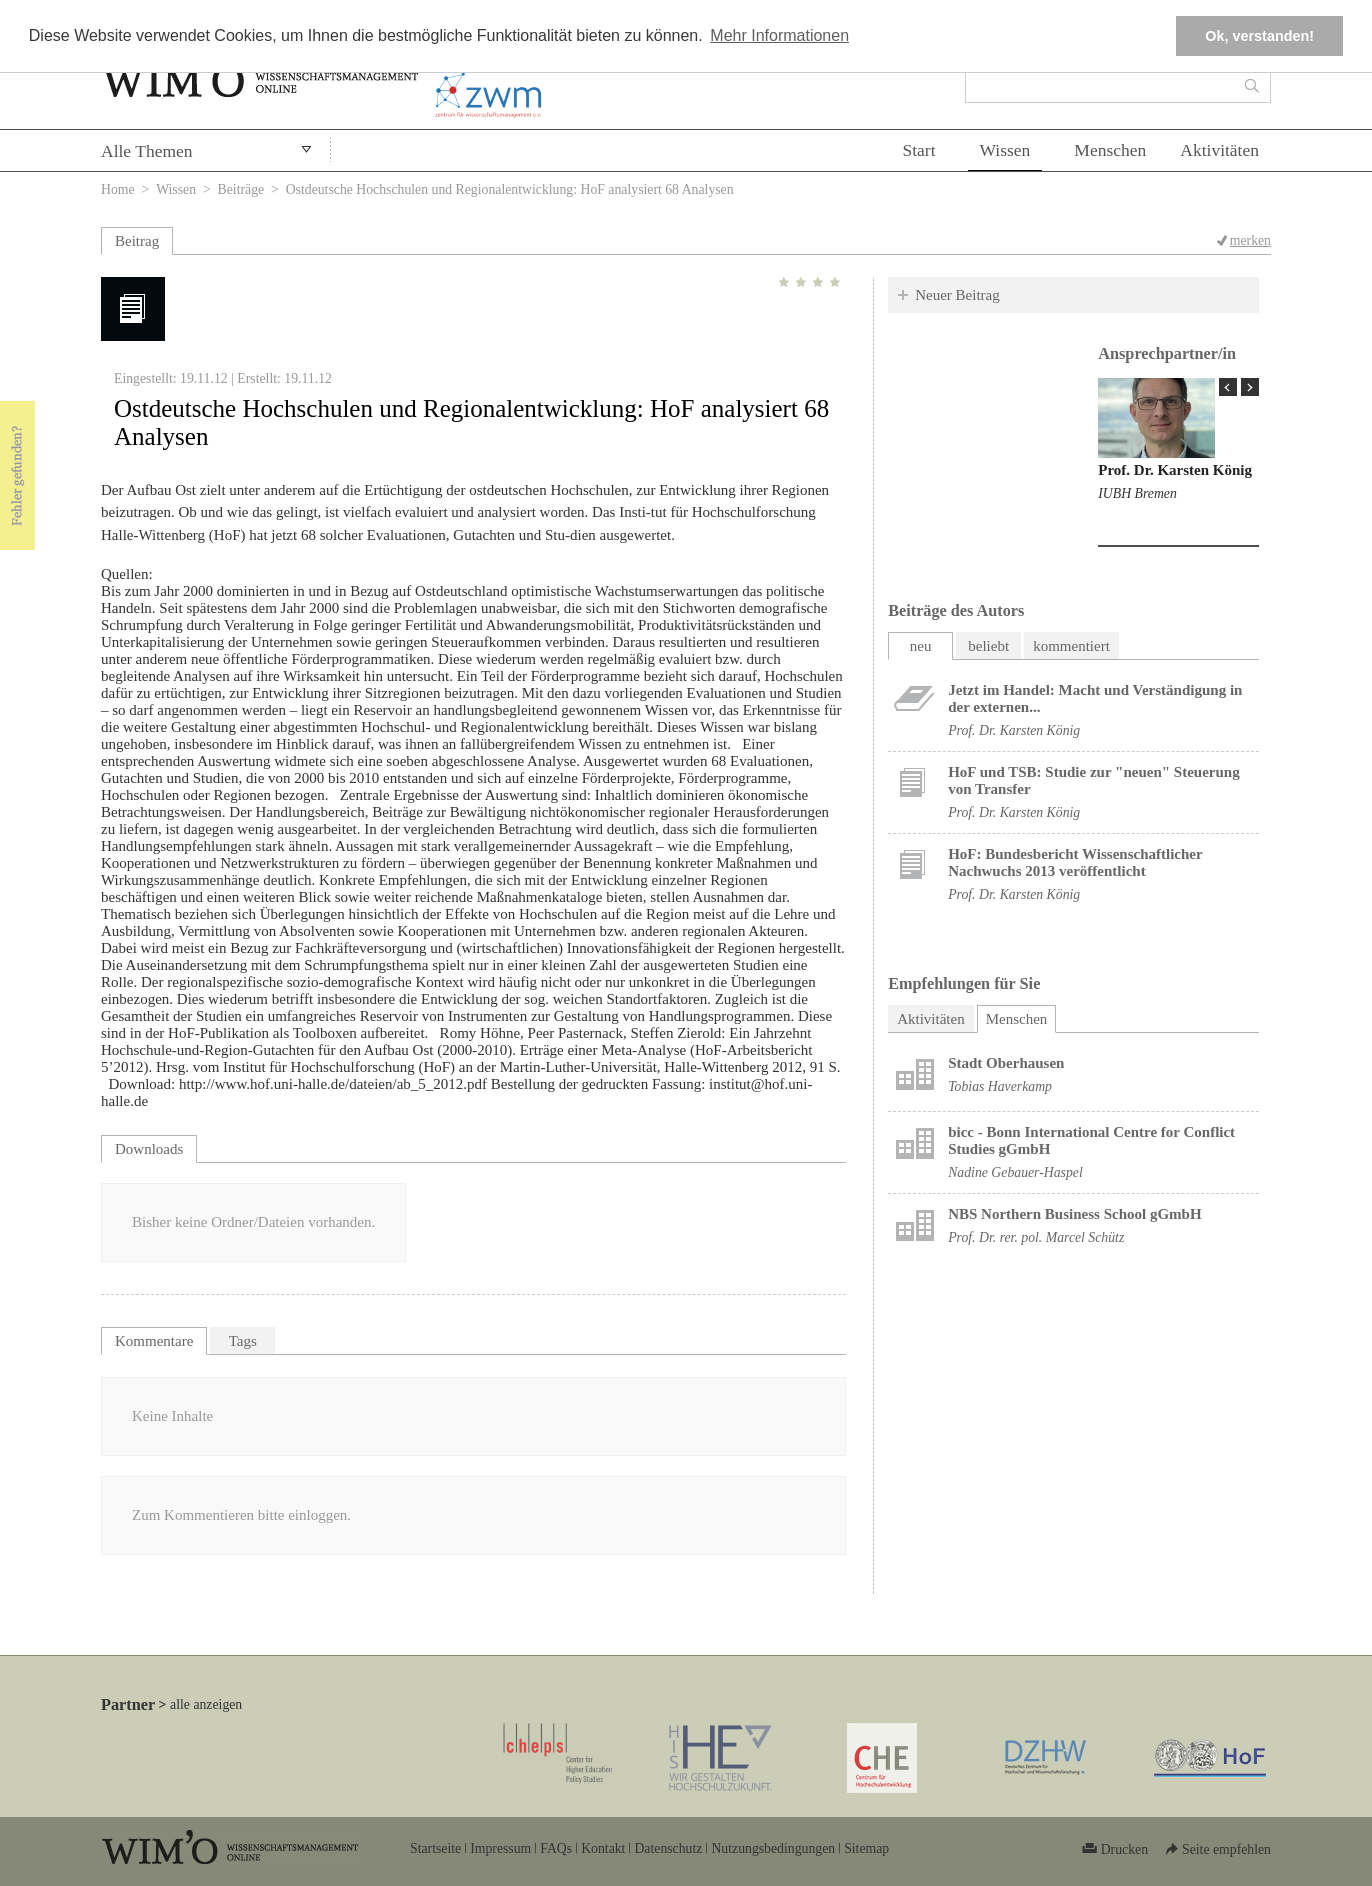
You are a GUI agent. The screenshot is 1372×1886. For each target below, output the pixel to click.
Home (118, 189)
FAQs (556, 1848)
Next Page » (1250, 387)
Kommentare (154, 1341)
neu (921, 646)
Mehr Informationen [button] (779, 35)
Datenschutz (668, 1848)
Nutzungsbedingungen (773, 1848)
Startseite (435, 1848)
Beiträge (241, 189)
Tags (243, 1341)
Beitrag (137, 241)
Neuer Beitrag (957, 295)
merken (1250, 240)
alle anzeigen (206, 1704)
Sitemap (866, 1848)
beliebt (988, 646)
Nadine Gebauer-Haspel (1015, 1172)
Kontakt (603, 1848)
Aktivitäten (1219, 150)
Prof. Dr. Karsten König (1175, 470)
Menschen (1110, 150)
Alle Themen (147, 151)
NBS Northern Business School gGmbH (1074, 1214)
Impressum (500, 1848)
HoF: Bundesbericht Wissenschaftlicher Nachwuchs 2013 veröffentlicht (1075, 862)
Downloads (149, 1149)
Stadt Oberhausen (1006, 1063)
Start (918, 150)
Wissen (1005, 150)
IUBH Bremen (1137, 493)
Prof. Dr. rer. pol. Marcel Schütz (1036, 1237)
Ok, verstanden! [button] (1259, 36)
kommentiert (1071, 646)
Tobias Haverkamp (1000, 1086)
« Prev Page (1228, 387)
